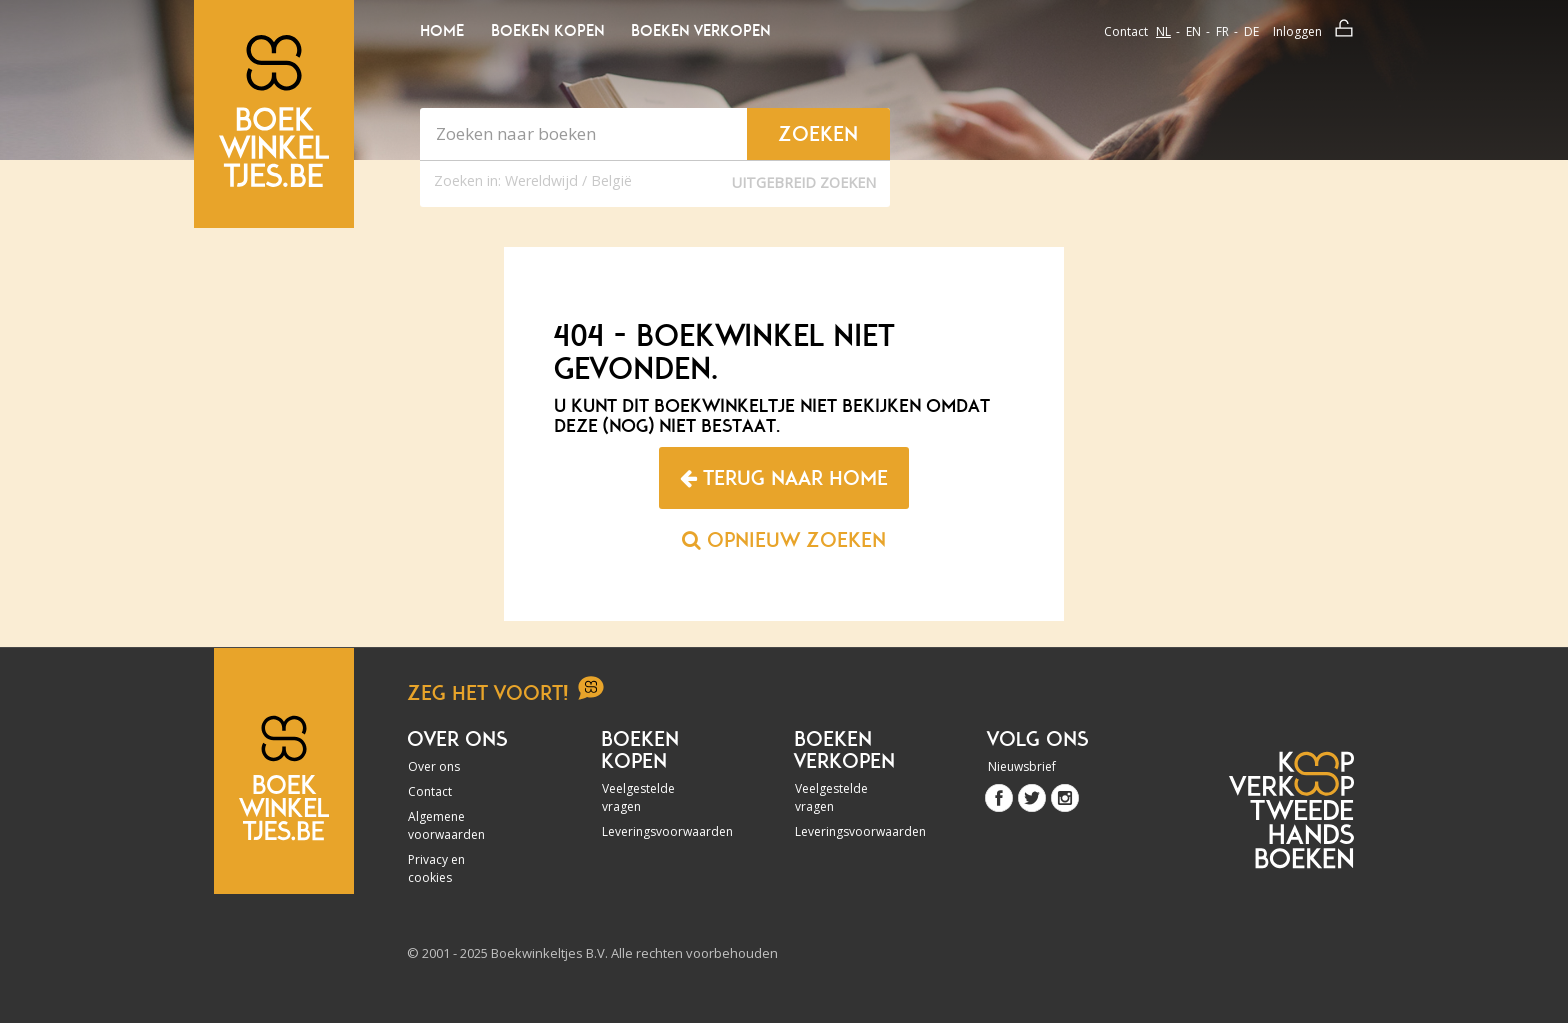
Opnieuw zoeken (784, 540)
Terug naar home (784, 478)
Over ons (434, 766)
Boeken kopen (547, 31)
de (1251, 31)
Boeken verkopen (700, 31)
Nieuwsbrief (1022, 766)
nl (1163, 31)
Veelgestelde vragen (638, 797)
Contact (1126, 31)
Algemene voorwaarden (446, 825)
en (1193, 31)
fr (1222, 31)
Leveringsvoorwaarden (656, 831)
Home (442, 31)
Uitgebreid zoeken (804, 182)
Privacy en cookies (436, 868)
